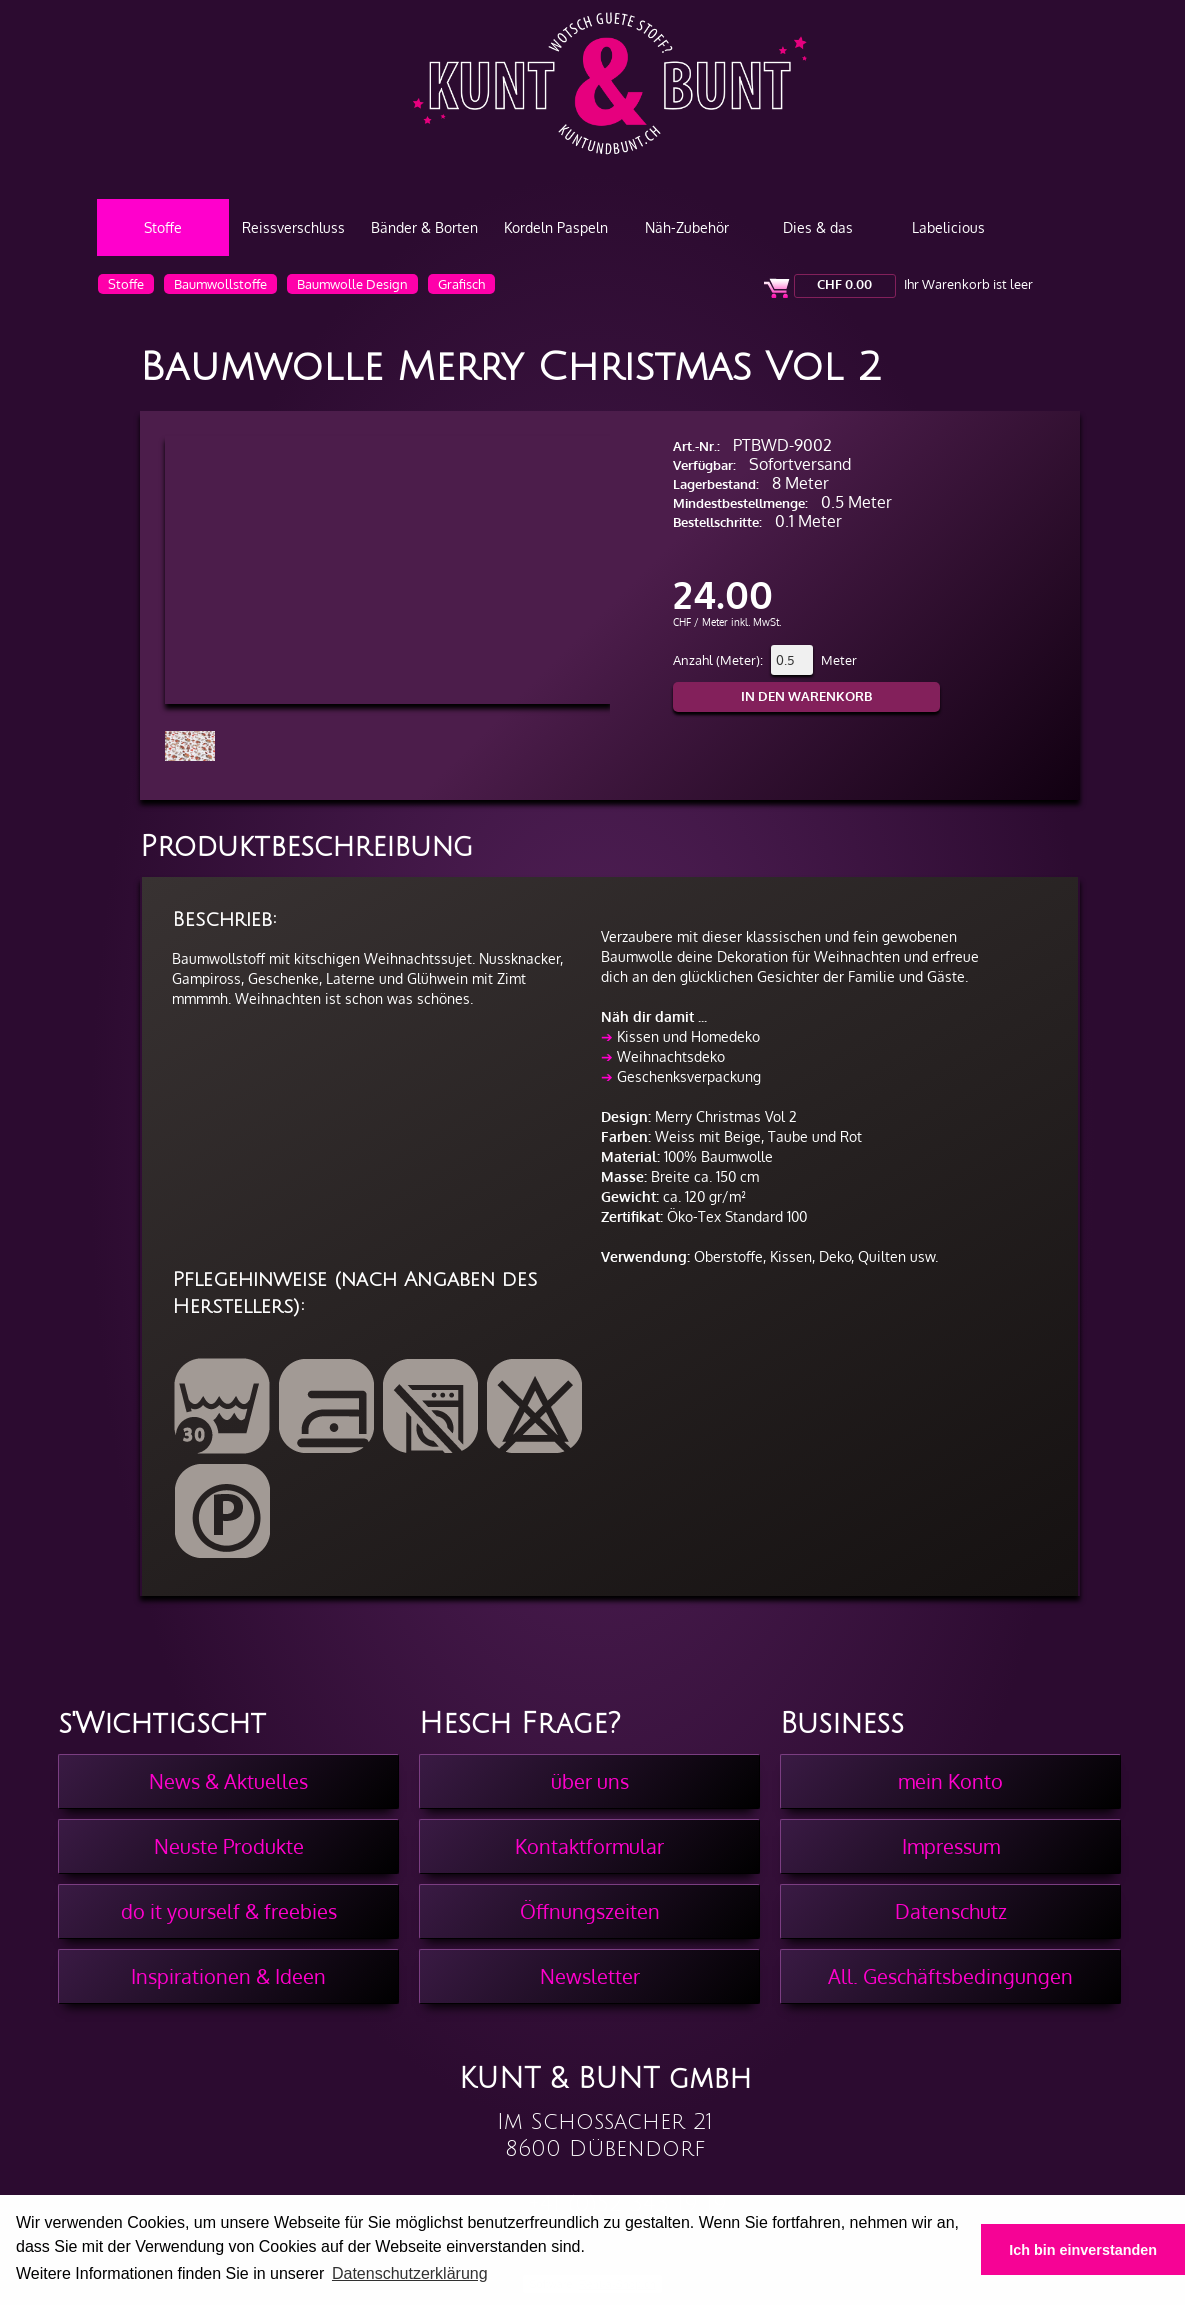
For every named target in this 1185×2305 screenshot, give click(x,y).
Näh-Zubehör (687, 227)
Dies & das (818, 227)
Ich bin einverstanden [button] (1083, 2250)
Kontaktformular (589, 1846)
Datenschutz (951, 1911)
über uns (590, 1781)
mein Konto (950, 1781)
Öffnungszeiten (590, 1911)
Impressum (951, 1846)
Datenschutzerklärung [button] (410, 2273)
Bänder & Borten (424, 227)
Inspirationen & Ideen (228, 1976)
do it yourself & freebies (229, 1911)
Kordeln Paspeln (556, 227)
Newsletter (590, 1976)
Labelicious (948, 227)
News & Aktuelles (228, 1781)
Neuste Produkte (229, 1846)
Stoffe (163, 227)
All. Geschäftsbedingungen (950, 1976)
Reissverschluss (293, 227)
